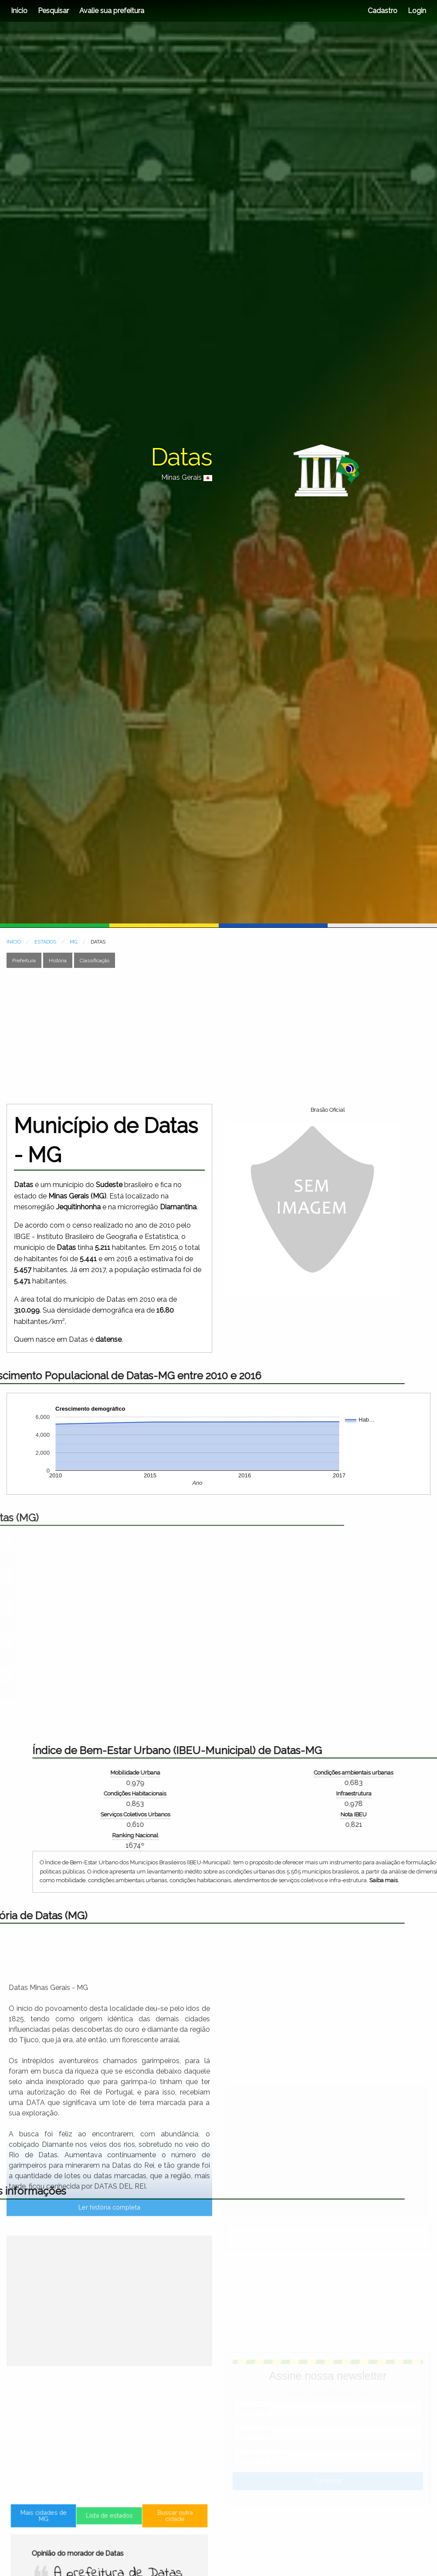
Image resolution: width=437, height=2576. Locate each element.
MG (73, 942)
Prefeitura (24, 960)
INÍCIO (14, 942)
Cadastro (382, 11)
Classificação (94, 960)
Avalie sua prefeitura (111, 11)
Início (19, 11)
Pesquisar (53, 11)
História (58, 960)
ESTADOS (45, 942)
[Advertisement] (197, 1036)
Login (416, 11)
